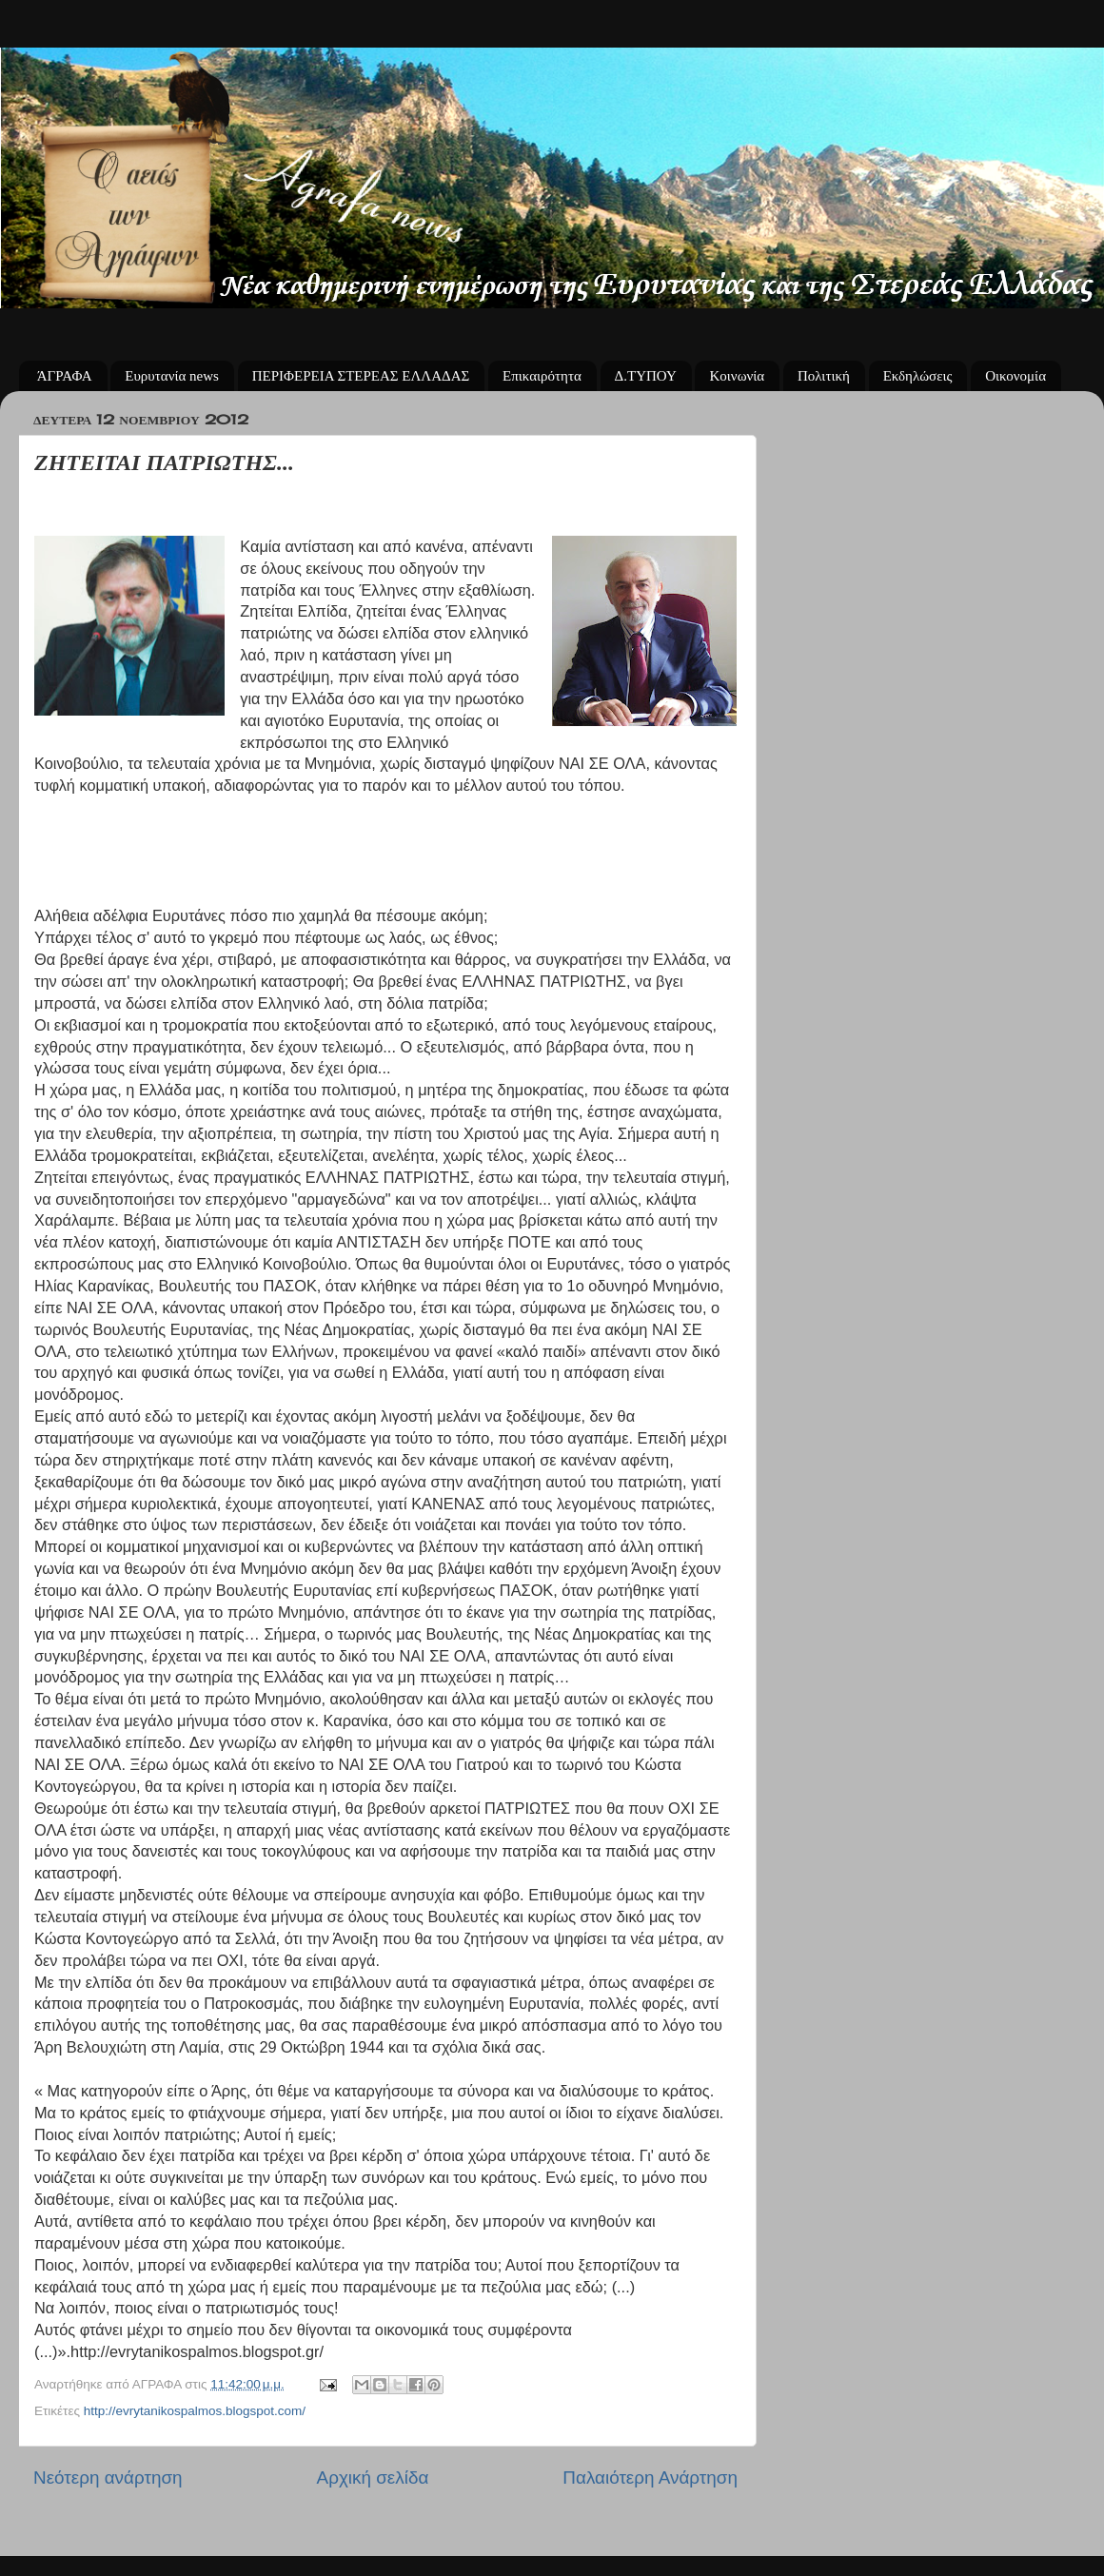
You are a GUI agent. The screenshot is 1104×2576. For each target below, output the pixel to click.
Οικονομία (1015, 375)
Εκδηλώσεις (918, 375)
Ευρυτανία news (172, 375)
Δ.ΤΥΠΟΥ (646, 375)
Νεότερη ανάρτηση (108, 2478)
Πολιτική (824, 375)
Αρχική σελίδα (373, 2478)
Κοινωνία (736, 375)
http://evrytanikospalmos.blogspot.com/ (195, 2411)
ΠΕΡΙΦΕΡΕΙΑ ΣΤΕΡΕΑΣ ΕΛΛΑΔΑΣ (361, 375)
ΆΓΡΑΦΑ (64, 375)
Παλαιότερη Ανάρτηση (650, 2478)
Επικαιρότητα (542, 375)
